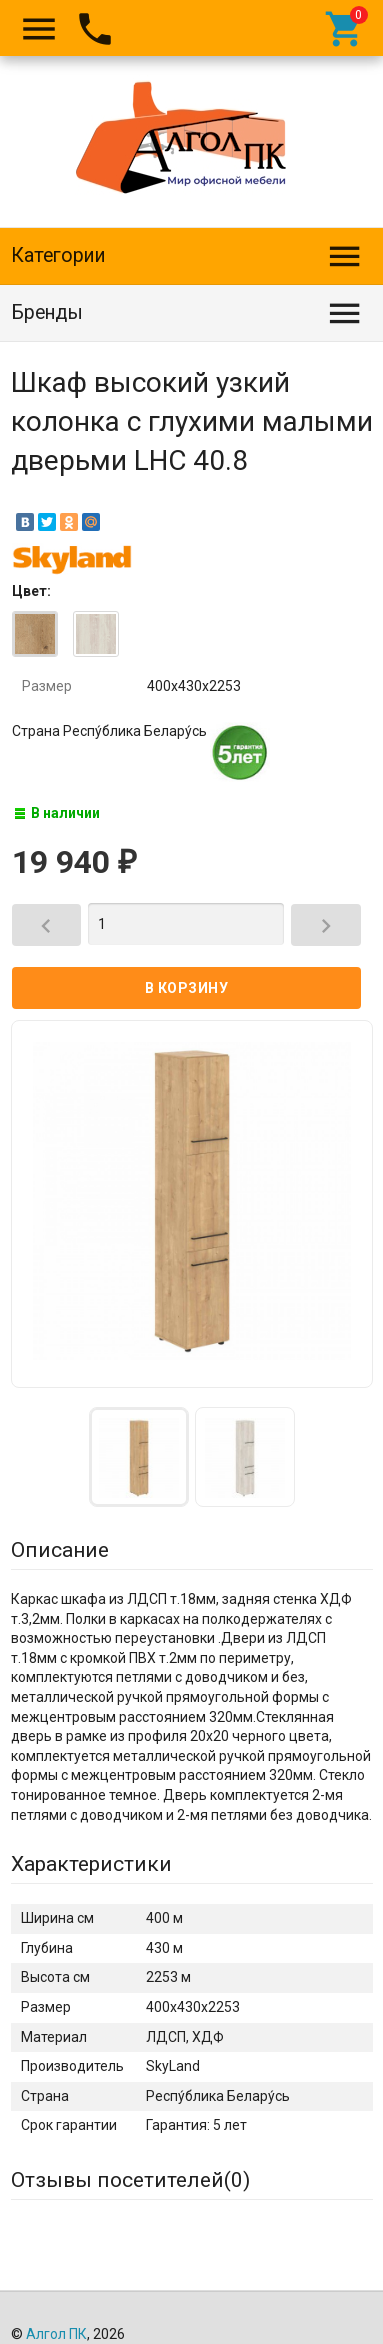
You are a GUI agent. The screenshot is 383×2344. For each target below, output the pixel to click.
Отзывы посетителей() (130, 2180)
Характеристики (91, 1864)
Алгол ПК (56, 2334)
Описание (60, 1550)
